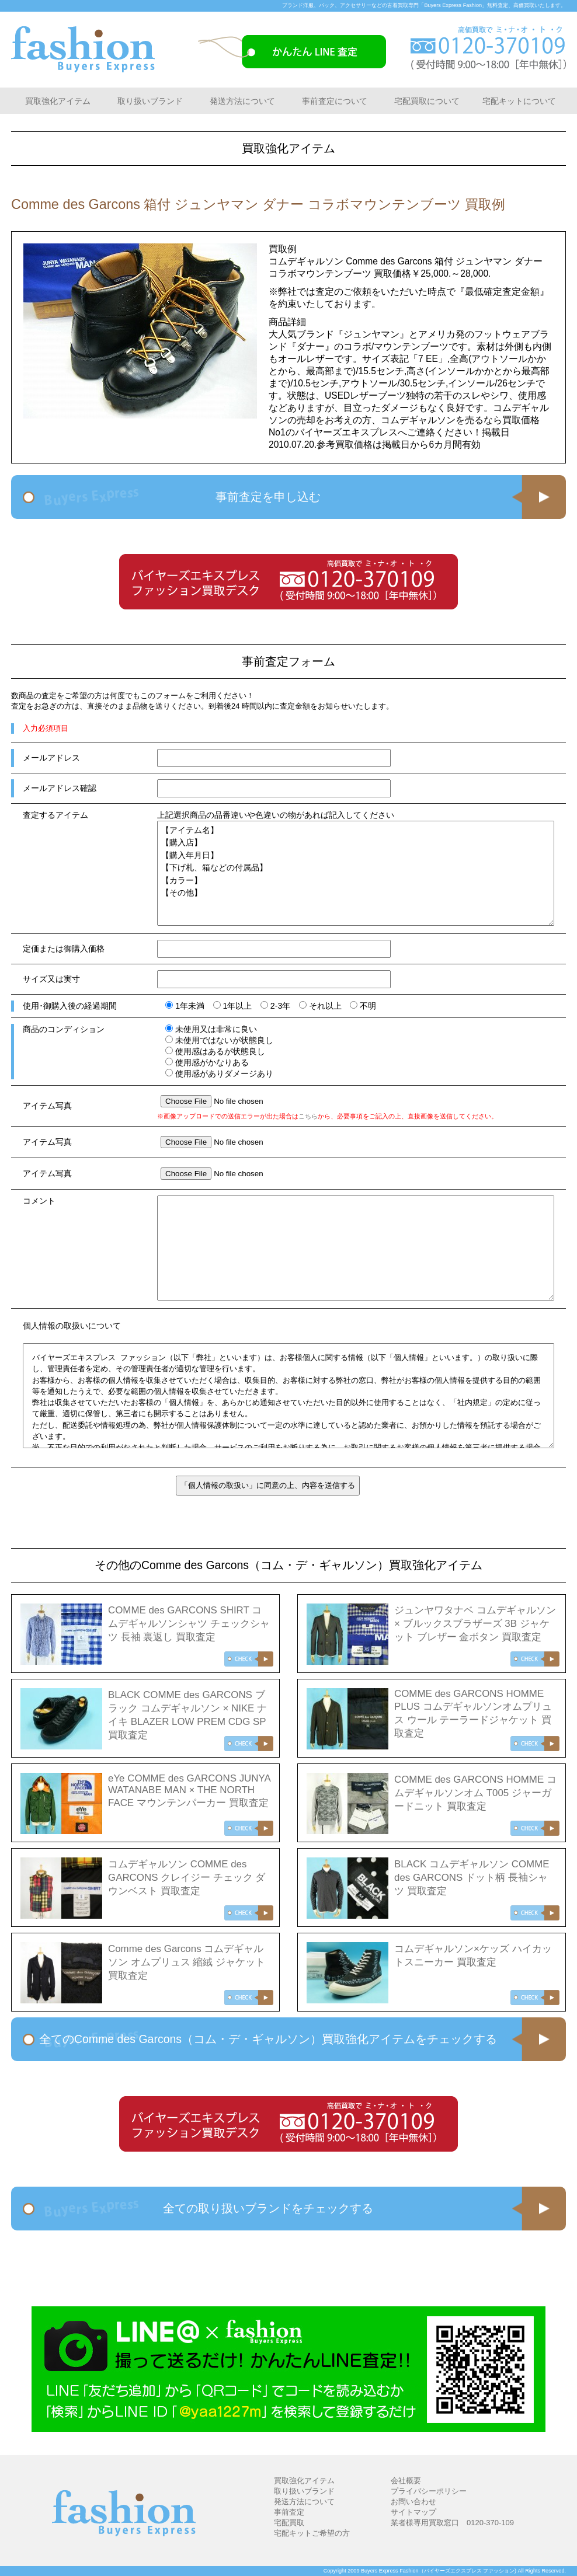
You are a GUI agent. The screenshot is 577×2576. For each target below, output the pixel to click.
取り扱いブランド (150, 101)
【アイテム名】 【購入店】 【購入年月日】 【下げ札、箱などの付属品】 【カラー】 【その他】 (355, 873)
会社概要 (406, 2480)
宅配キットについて (519, 101)
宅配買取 (289, 2522)
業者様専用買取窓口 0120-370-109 (452, 2522)
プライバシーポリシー (429, 2491)
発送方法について (242, 101)
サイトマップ (413, 2512)
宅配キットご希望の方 (312, 2533)
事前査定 (289, 2512)
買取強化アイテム (58, 101)
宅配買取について (427, 101)
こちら (308, 1116)
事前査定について (334, 101)
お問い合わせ (413, 2501)
